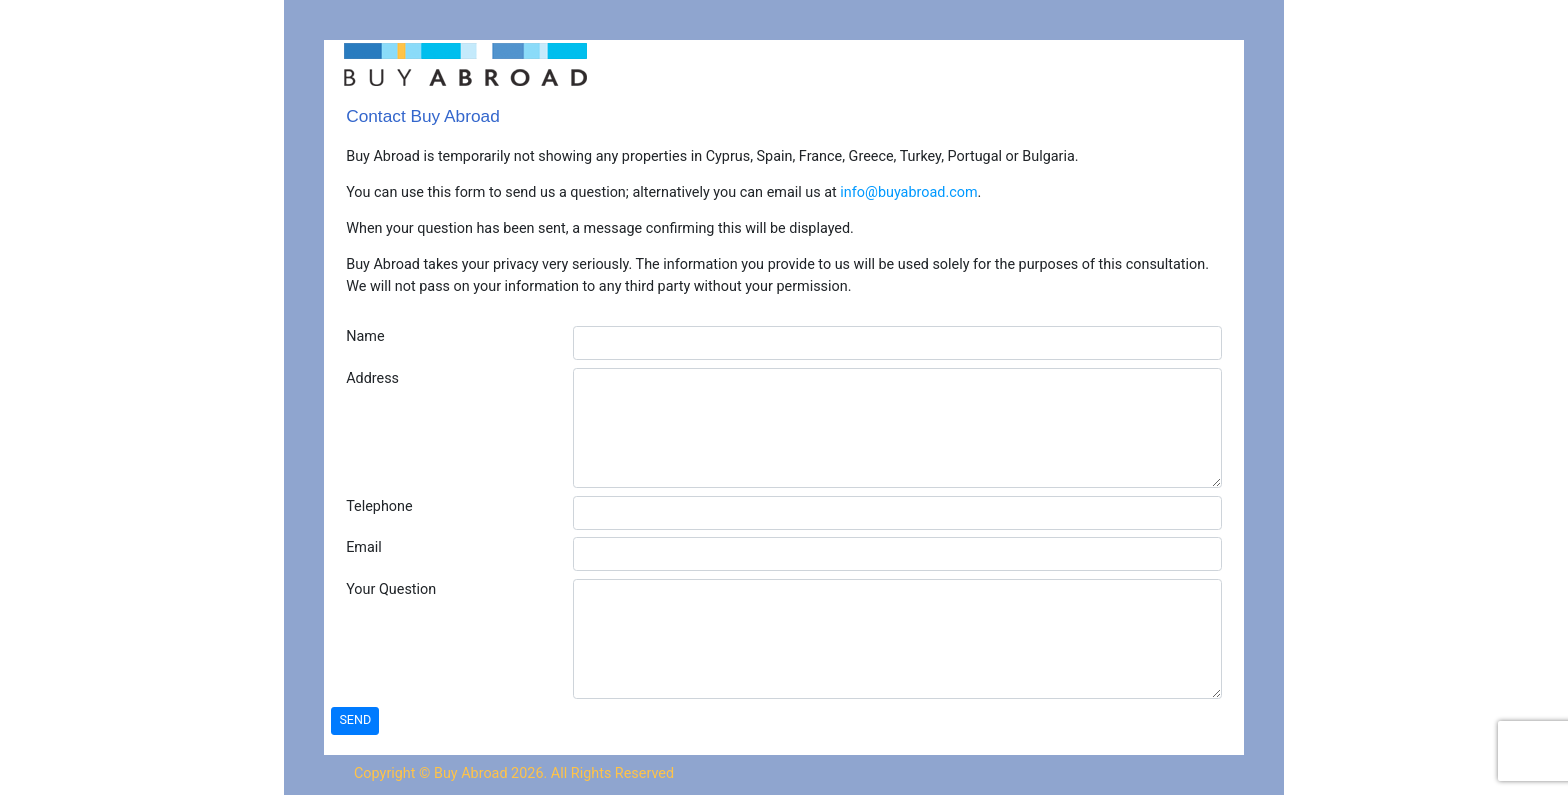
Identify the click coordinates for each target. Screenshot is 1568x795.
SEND (355, 719)
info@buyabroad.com (908, 192)
